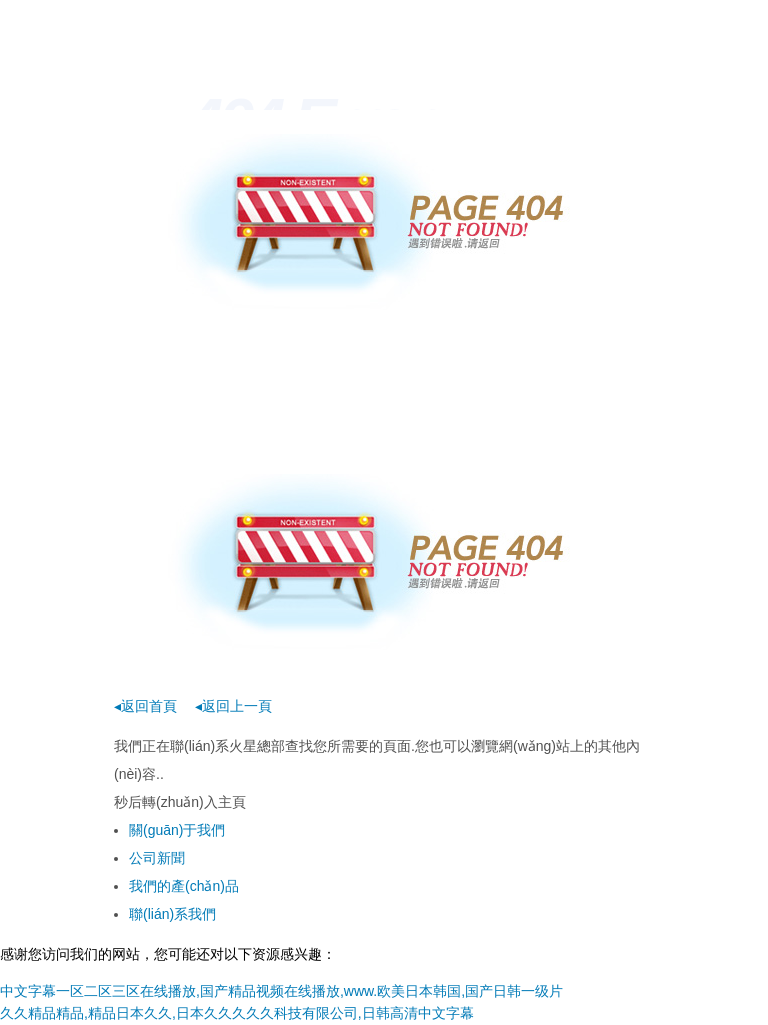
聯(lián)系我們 (172, 914)
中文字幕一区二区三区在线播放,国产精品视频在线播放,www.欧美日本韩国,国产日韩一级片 (281, 991)
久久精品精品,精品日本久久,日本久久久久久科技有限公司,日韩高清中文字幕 (237, 1013)
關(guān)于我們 (177, 830)
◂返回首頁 (145, 706)
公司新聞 (157, 858)
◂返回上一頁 (233, 706)
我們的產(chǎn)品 (184, 886)
